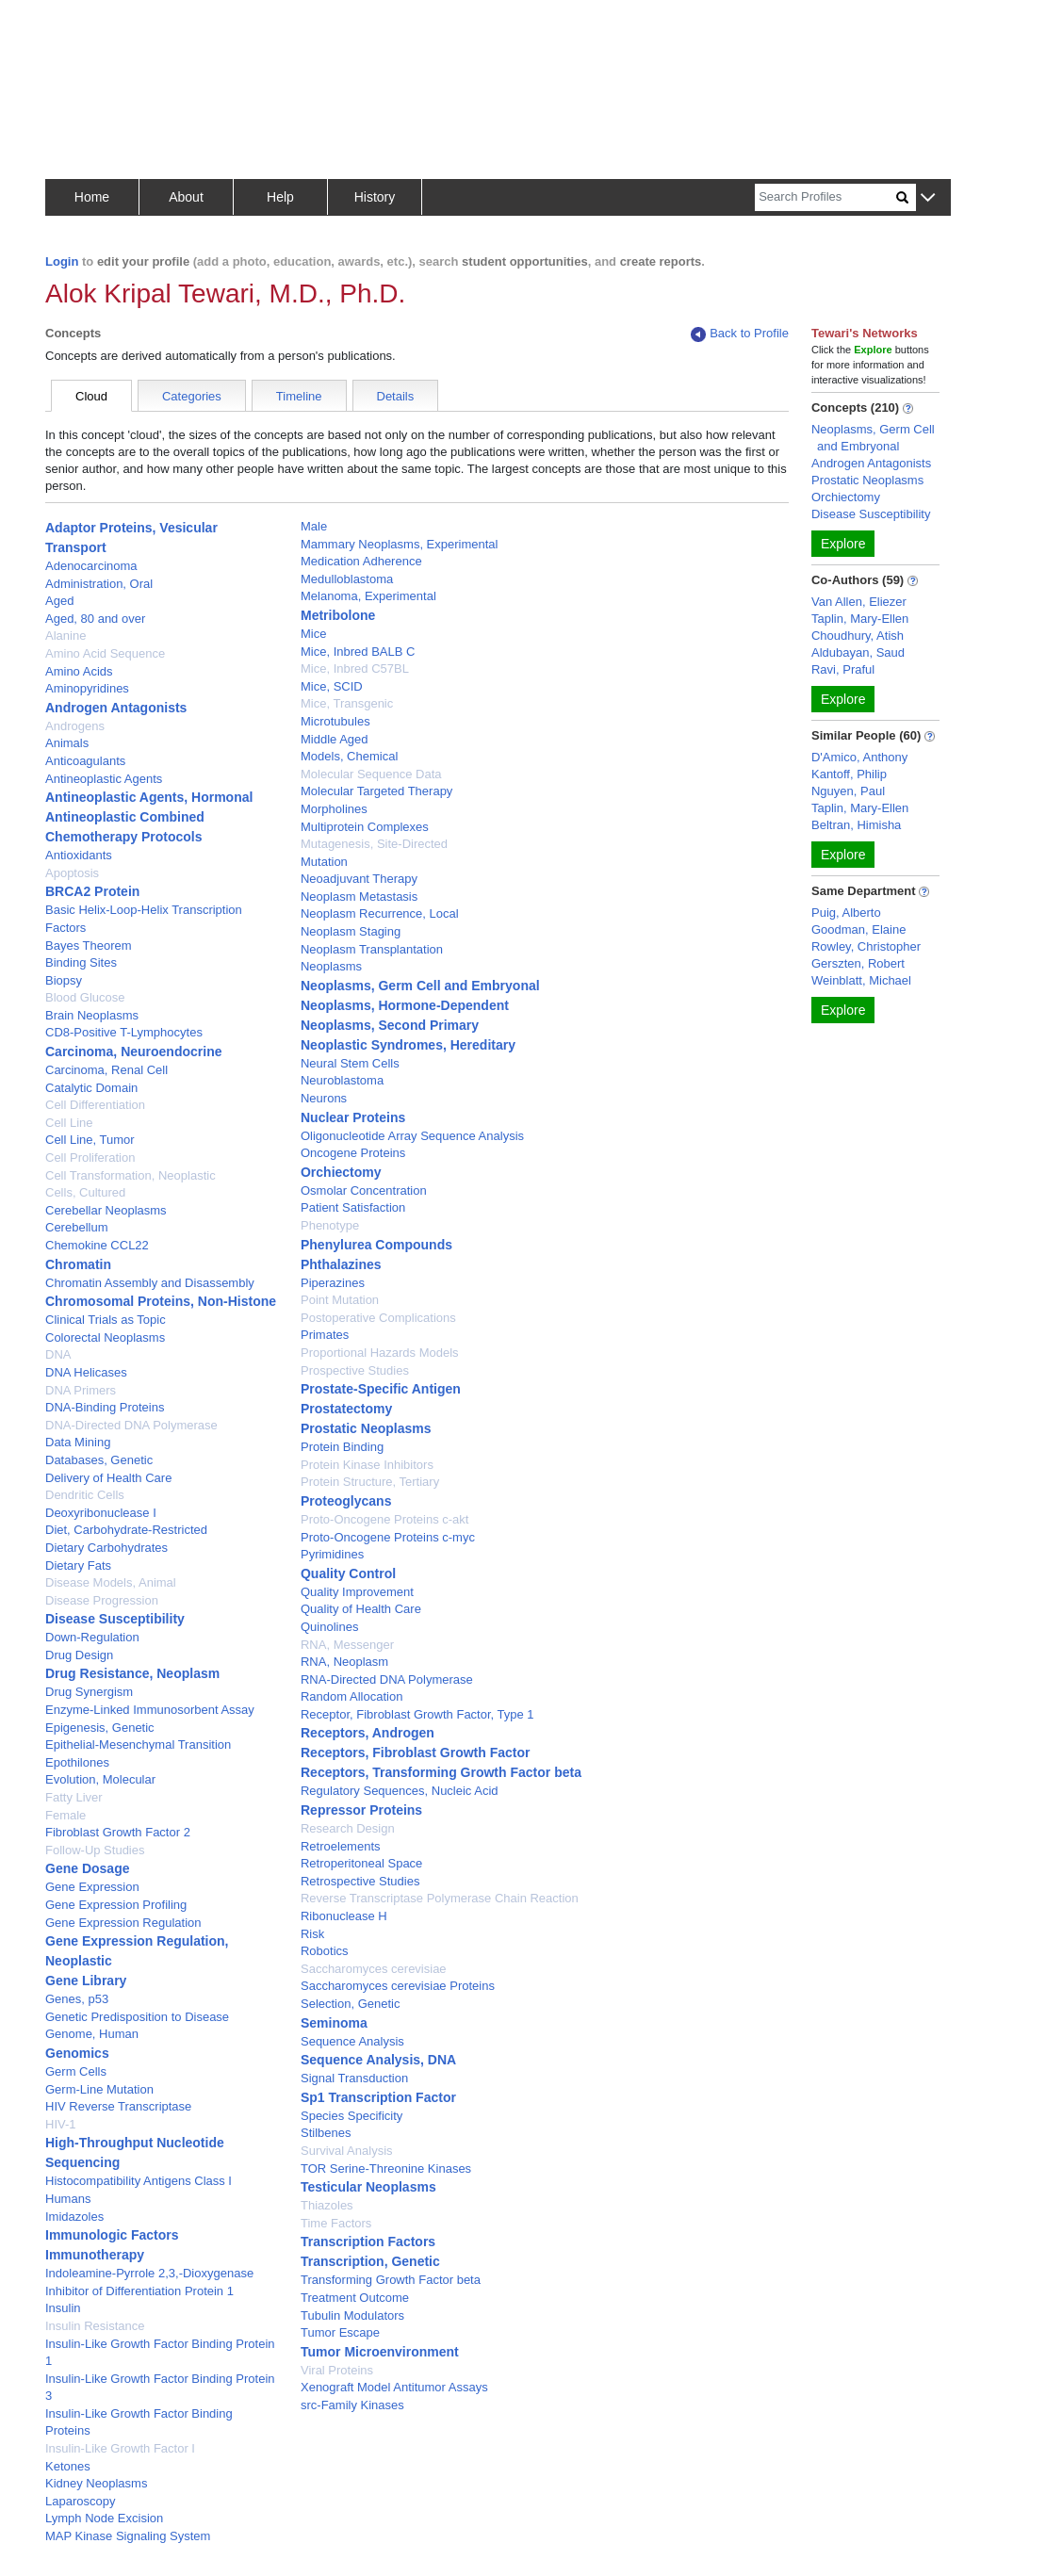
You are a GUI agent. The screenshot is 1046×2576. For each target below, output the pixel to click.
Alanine (65, 635)
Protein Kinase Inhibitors (367, 1465)
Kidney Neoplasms (96, 2483)
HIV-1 (60, 2124)
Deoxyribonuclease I (100, 1513)
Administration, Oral (99, 584)
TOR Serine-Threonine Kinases (386, 2168)
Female (65, 1815)
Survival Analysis (347, 2151)
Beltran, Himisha (856, 825)
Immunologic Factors (112, 2234)
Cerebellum (76, 1227)
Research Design (348, 1828)
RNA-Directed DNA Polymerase (387, 1679)
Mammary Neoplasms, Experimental (399, 544)
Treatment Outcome (355, 2298)
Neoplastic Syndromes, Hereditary (408, 1044)
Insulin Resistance (95, 2326)
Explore (843, 543)
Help (280, 196)
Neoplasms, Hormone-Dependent (405, 1005)
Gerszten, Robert (858, 963)
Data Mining (77, 1442)
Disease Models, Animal (110, 1582)
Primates (325, 1335)
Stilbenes (326, 2133)
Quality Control (348, 1573)
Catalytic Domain (91, 1088)
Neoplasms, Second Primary (390, 1025)
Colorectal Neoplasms (105, 1337)
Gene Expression (92, 1887)
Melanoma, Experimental (368, 596)
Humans (67, 2199)
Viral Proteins (337, 2370)
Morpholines (334, 809)
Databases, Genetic (99, 1460)
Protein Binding (342, 1447)
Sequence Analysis (352, 2041)
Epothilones (77, 1762)
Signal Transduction (354, 2078)
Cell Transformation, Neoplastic (130, 1175)
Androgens (75, 726)
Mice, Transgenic (347, 703)
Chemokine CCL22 (97, 1245)
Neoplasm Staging (350, 931)
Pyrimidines (332, 1554)
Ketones (67, 2466)
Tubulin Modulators (352, 2315)
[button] (928, 198)
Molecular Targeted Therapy (376, 791)
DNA (58, 1354)
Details (396, 396)
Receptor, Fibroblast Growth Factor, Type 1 (417, 1714)
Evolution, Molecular (100, 1779)
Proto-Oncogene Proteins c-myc (388, 1537)
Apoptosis (72, 873)
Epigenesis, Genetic (100, 1727)
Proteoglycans (346, 1500)
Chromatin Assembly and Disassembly (149, 1283)
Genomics (77, 2053)
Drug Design (79, 1655)
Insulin (63, 2308)
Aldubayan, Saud (858, 652)
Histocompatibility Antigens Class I (138, 2181)
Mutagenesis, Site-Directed (374, 844)
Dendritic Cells (84, 1495)
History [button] (375, 196)
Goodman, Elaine (858, 929)
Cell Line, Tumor (90, 1140)
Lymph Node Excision (104, 2518)
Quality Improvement (357, 1592)
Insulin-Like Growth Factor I (120, 2448)
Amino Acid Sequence (105, 653)
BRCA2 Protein (92, 891)
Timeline (299, 396)
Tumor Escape (340, 2332)
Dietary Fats (78, 1565)
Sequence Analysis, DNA (378, 2059)
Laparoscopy (80, 2501)
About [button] (186, 196)
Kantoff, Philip (849, 774)
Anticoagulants (85, 761)
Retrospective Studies (360, 1881)
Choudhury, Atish (857, 635)
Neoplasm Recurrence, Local (380, 913)
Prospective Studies (355, 1370)
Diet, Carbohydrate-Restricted (126, 1530)
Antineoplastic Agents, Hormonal (149, 797)
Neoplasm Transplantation (372, 949)
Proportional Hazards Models (380, 1352)
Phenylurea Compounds (376, 1244)
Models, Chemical (349, 756)
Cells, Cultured (85, 1192)
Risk (312, 1934)
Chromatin (78, 1264)
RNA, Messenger (347, 1645)
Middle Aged (334, 739)
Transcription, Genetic (370, 2261)
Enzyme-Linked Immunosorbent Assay (149, 1710)
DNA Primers (80, 1390)
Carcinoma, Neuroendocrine (133, 1051)
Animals (67, 743)
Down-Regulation (92, 1637)
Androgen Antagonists (116, 707)
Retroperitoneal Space (361, 1863)
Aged (59, 601)
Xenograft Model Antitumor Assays (394, 2387)
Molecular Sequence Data (371, 774)
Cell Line (69, 1123)
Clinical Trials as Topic (105, 1319)
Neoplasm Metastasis (359, 896)
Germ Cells (75, 2071)
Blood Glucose (85, 997)
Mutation (324, 862)
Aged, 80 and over (95, 618)
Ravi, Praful (842, 669)
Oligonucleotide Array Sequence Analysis (412, 1136)
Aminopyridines (87, 688)
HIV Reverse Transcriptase (118, 2106)
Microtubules (335, 721)
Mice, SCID (332, 686)
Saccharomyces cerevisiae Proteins (398, 1986)
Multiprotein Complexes (365, 827)
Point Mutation (340, 1300)
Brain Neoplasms (92, 1015)
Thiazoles (327, 2205)
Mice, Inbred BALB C (358, 651)
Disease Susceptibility (115, 1618)
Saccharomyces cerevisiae (374, 1969)
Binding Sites (81, 962)
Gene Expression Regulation (123, 1923)
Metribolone (338, 615)
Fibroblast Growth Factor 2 (117, 1832)
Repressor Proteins (361, 1810)
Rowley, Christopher (866, 946)
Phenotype (330, 1225)
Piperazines (333, 1283)
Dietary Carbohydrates (106, 1548)
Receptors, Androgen (367, 1732)
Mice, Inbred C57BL (355, 668)
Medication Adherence (361, 561)
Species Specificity (351, 2116)
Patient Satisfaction (353, 1207)
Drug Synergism (89, 1692)
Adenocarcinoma (91, 566)
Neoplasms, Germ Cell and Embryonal (420, 985)
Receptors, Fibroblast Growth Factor (415, 1752)
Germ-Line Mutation (99, 2089)
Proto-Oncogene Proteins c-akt (384, 1519)
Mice (313, 634)
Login (61, 261)
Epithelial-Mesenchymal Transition (138, 1744)
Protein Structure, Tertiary (370, 1482)
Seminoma (334, 2022)
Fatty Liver (74, 1797)
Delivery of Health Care (108, 1478)
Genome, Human (92, 2034)
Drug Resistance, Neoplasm (132, 1673)
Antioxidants (78, 855)
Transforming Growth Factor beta (391, 2280)
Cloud (91, 396)
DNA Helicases (86, 1372)
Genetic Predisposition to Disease (137, 2017)
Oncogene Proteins (353, 1153)
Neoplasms (331, 966)
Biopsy (63, 980)
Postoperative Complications (378, 1318)
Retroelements (341, 1846)
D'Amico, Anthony (859, 757)
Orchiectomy (341, 1172)
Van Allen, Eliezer (859, 602)
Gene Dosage (87, 1868)
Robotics (325, 1951)
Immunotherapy (94, 2254)
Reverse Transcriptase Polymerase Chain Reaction (440, 1898)
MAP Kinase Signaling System (127, 2536)
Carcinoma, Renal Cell (106, 1070)
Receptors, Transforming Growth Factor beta (441, 1772)
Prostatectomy (346, 1408)
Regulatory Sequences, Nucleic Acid (399, 1791)
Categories (191, 396)
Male (314, 526)
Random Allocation (351, 1696)
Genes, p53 (76, 1999)
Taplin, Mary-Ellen (859, 618)
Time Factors (336, 2223)
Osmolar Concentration (364, 1190)
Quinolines (329, 1627)
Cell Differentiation (95, 1105)
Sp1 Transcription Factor (378, 2097)
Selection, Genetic (350, 2004)
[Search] (825, 197)
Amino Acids (79, 671)
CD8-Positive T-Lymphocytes (124, 1032)
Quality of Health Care (361, 1609)
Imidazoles (74, 2216)
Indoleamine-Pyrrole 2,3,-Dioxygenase (149, 2273)
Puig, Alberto (846, 912)
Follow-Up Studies (95, 1850)
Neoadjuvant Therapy (359, 879)
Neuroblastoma (342, 1080)
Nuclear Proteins (353, 1117)
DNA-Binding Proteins (104, 1407)
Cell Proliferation (90, 1157)
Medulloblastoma (347, 579)
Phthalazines (341, 1264)
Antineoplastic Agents (103, 779)
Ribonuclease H (344, 1916)
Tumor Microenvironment (380, 2351)
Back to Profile (740, 334)
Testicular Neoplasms (368, 2186)
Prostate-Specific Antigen (381, 1388)
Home (91, 196)
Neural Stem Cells (350, 1063)
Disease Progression (101, 1600)
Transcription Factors (368, 2241)
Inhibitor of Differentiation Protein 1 (139, 2291)
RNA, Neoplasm (344, 1662)
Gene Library (85, 1980)
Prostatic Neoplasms (366, 1428)
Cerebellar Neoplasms (106, 1210)
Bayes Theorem (88, 945)
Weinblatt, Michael (861, 980)
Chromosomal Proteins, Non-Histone (160, 1301)
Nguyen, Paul (848, 791)
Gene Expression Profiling (116, 1905)
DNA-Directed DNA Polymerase (131, 1425)
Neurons (324, 1098)
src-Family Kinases (352, 2405)
